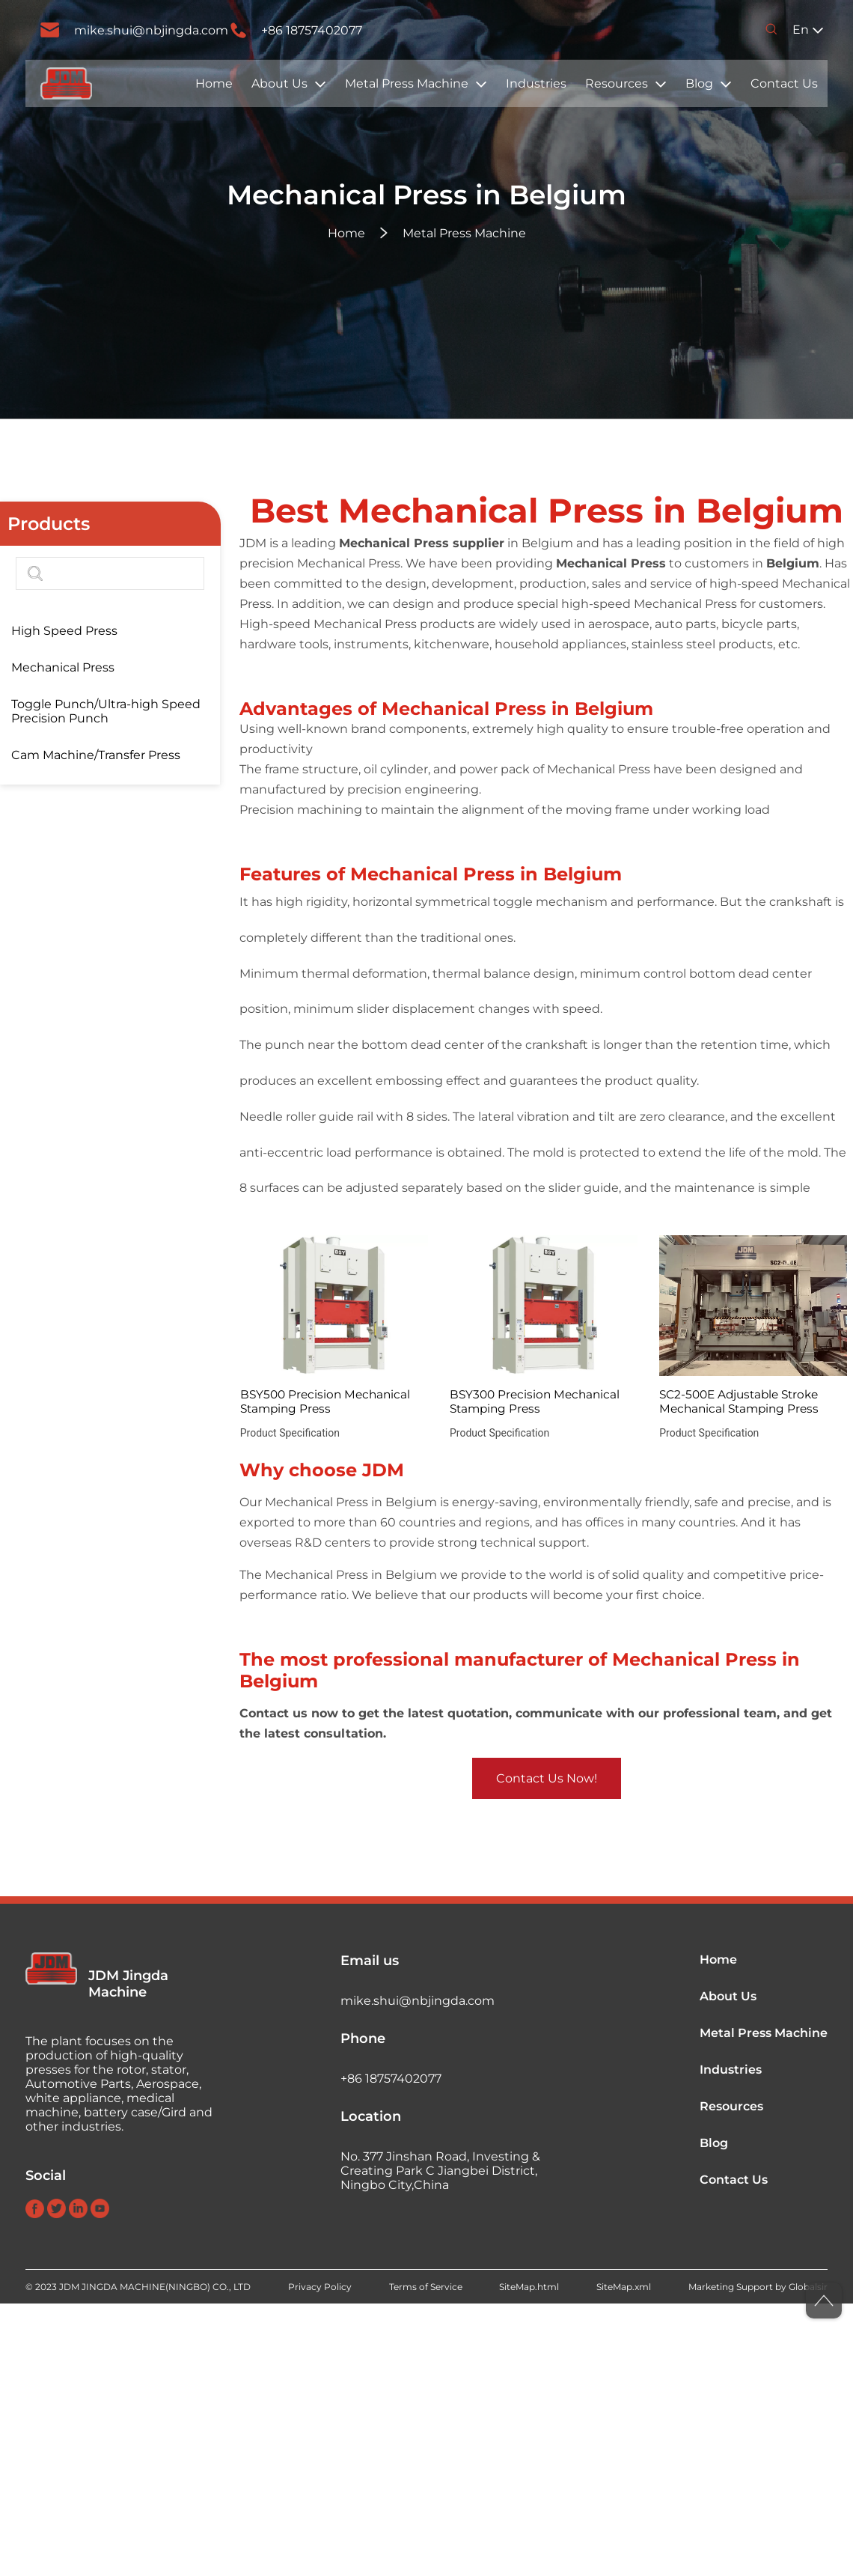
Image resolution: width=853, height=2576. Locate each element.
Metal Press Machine (406, 83)
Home (214, 83)
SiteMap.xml (623, 2286)
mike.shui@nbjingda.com (151, 30)
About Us (279, 83)
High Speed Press (64, 631)
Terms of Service (425, 2286)
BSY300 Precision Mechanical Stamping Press (535, 1401)
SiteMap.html (529, 2286)
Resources (616, 83)
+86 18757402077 (311, 30)
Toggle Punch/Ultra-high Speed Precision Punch (106, 711)
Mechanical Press (62, 667)
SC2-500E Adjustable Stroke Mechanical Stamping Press (739, 1401)
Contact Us (784, 83)
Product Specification (290, 1433)
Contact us (273, 1713)
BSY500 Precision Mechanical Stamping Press (325, 1401)
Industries (536, 83)
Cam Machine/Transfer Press (95, 755)
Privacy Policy (320, 2286)
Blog (699, 83)
